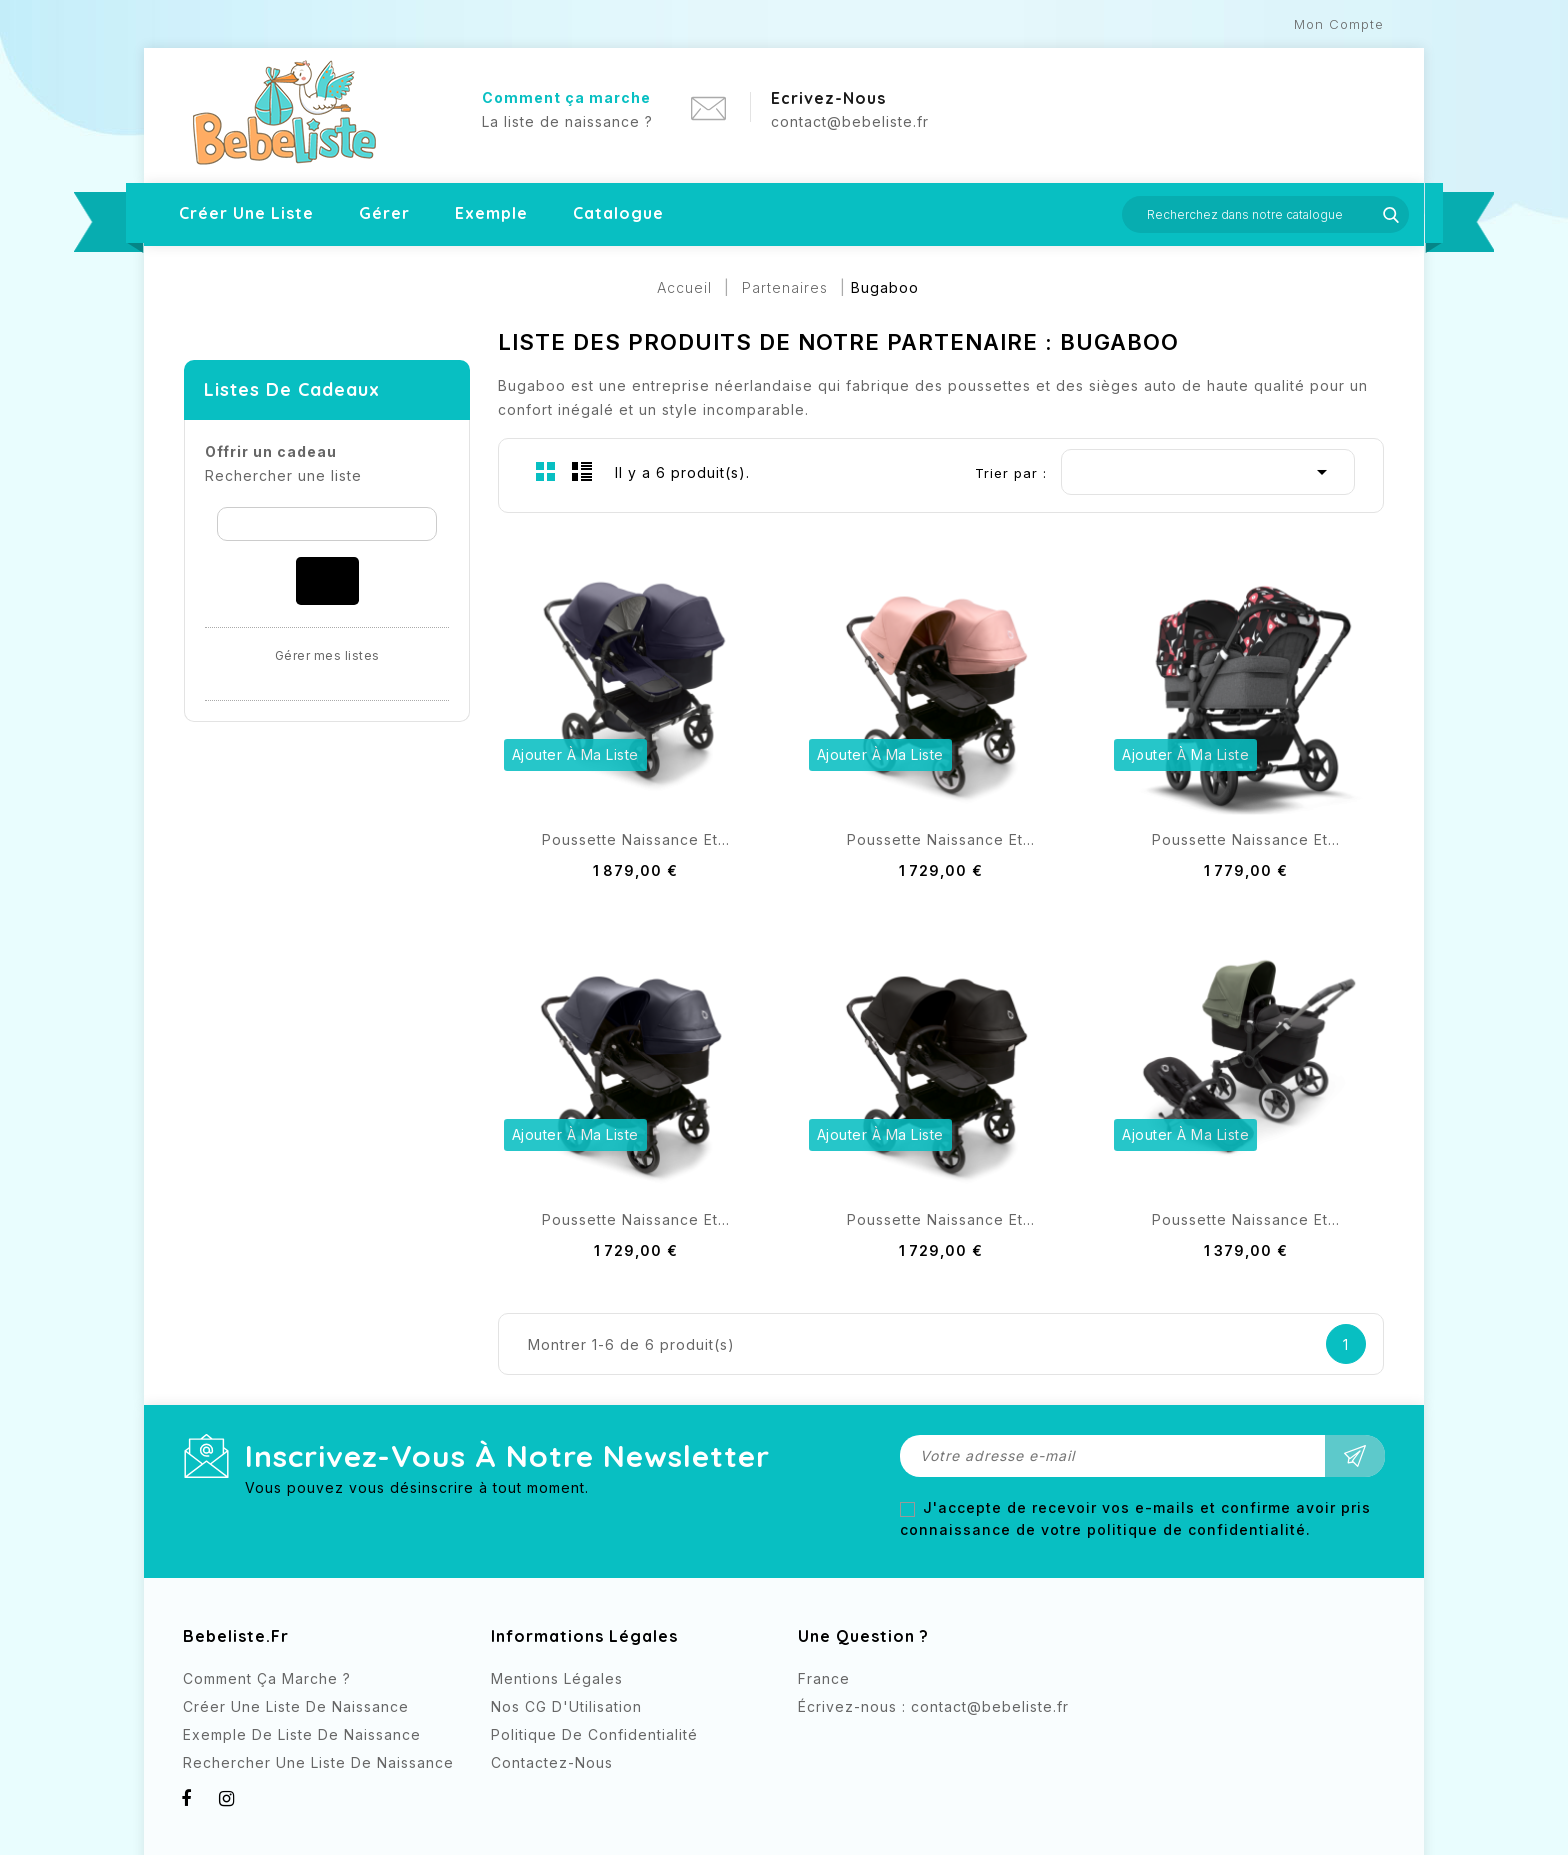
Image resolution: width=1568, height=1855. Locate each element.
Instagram (855, 1743)
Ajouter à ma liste (575, 754)
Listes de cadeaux (292, 389)
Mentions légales (557, 1678)
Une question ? (863, 1636)
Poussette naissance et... (636, 839)
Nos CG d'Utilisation (566, 1706)
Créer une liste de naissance (296, 1706)
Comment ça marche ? (267, 1678)
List (582, 471)
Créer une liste (246, 213)
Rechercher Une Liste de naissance (318, 1762)
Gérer (384, 213)
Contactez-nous (552, 1762)
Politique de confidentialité (594, 1734)
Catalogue (618, 213)
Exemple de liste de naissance (302, 1734)
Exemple (491, 213)
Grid (546, 471)
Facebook (815, 1743)
